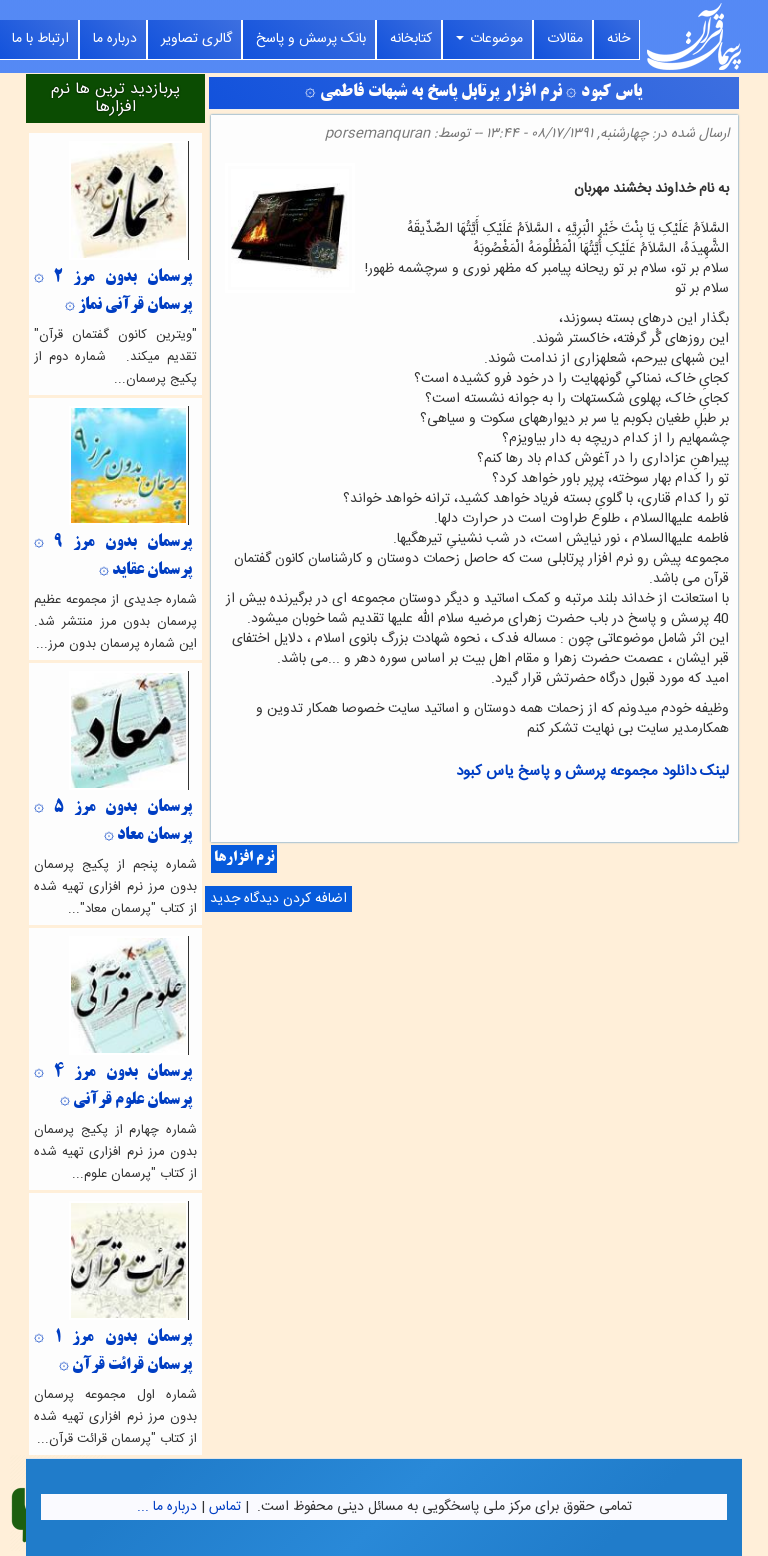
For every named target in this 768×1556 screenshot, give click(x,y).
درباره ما (115, 39)
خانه (618, 39)
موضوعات (489, 39)
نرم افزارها (244, 858)
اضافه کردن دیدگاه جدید (278, 899)
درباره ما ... (167, 1507)
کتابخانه (411, 39)
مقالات (565, 39)
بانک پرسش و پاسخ (311, 39)
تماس (225, 1507)
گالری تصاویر (196, 39)
